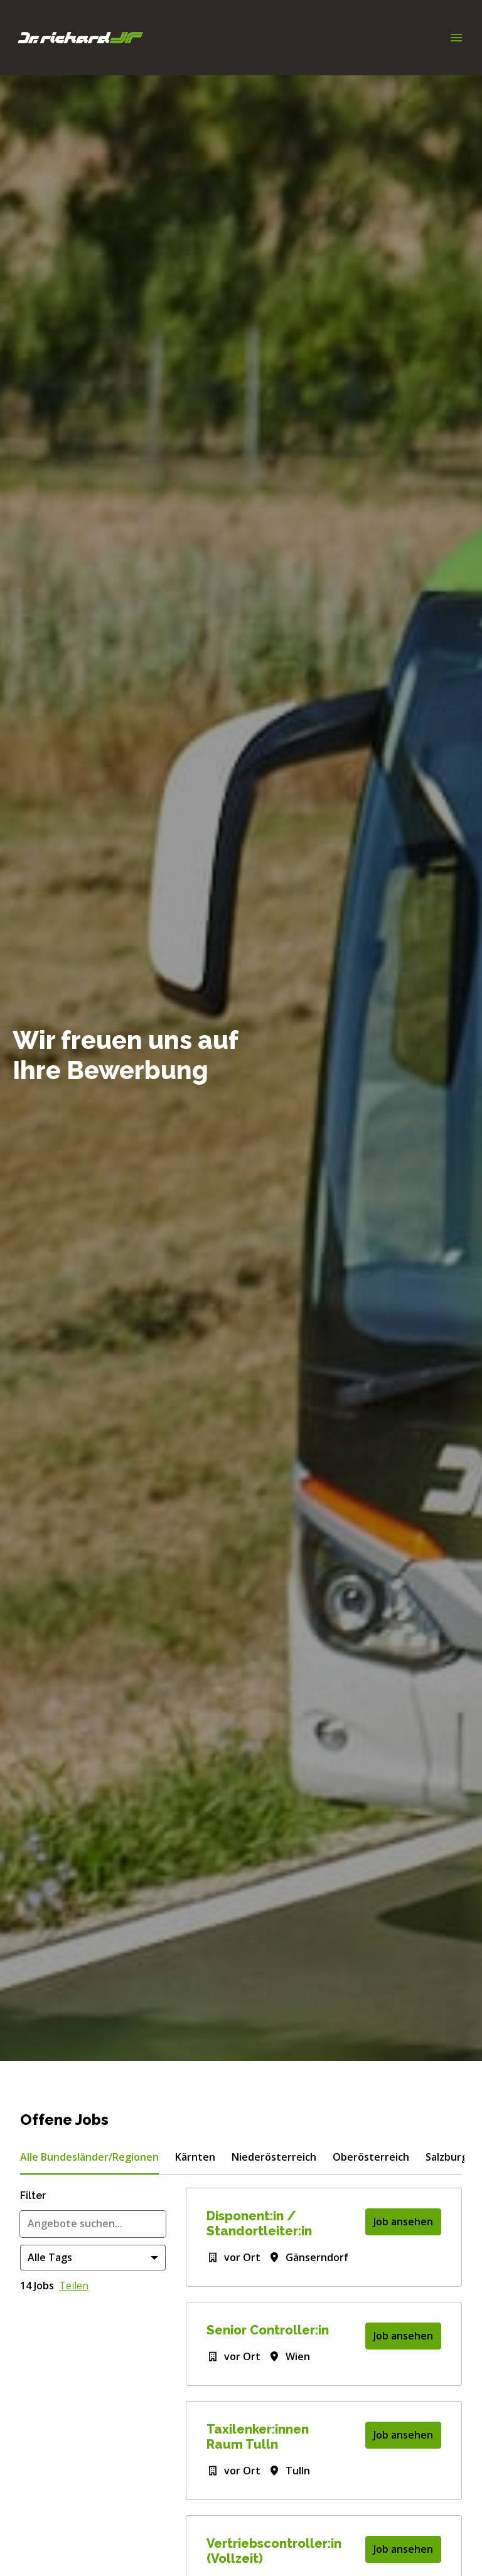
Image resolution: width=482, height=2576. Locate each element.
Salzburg (447, 2157)
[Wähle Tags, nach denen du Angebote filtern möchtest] (93, 2258)
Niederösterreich (274, 2157)
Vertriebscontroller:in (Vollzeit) (273, 2551)
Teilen (73, 2285)
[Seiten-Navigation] (456, 37)
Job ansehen (403, 2221)
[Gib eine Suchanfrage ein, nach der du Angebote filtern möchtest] (93, 2224)
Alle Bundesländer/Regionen (89, 2157)
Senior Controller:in (267, 2330)
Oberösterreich (371, 2157)
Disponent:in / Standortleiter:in (259, 2223)
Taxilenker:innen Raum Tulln (257, 2437)
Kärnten (195, 2157)
